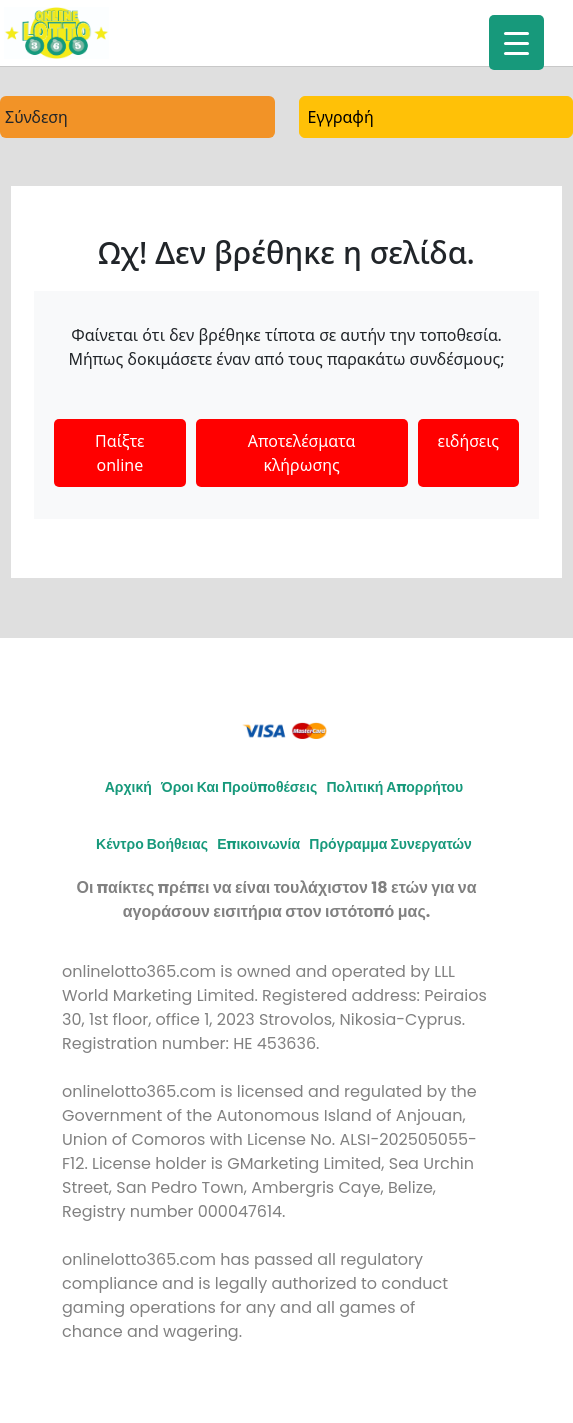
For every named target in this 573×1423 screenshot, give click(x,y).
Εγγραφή (341, 117)
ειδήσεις (468, 441)
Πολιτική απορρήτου (394, 787)
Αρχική (128, 787)
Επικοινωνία (258, 844)
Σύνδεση (36, 117)
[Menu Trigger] (516, 42)
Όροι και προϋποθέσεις (239, 787)
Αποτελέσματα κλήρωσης (302, 453)
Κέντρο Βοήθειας (152, 844)
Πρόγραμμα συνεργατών (390, 844)
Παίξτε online (120, 453)
